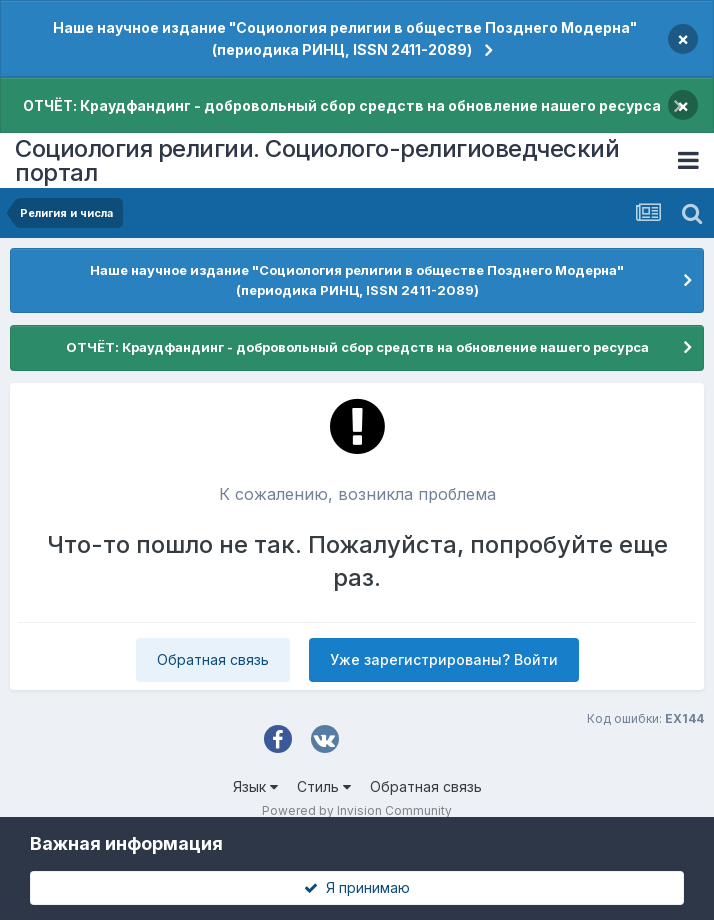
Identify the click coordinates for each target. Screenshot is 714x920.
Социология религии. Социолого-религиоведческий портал (317, 160)
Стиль (324, 786)
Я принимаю (357, 887)
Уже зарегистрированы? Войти (444, 659)
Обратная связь (213, 659)
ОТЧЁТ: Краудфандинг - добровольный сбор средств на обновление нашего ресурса (342, 105)
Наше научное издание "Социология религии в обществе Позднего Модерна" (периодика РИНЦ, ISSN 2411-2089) (345, 38)
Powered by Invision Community (357, 810)
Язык (255, 786)
